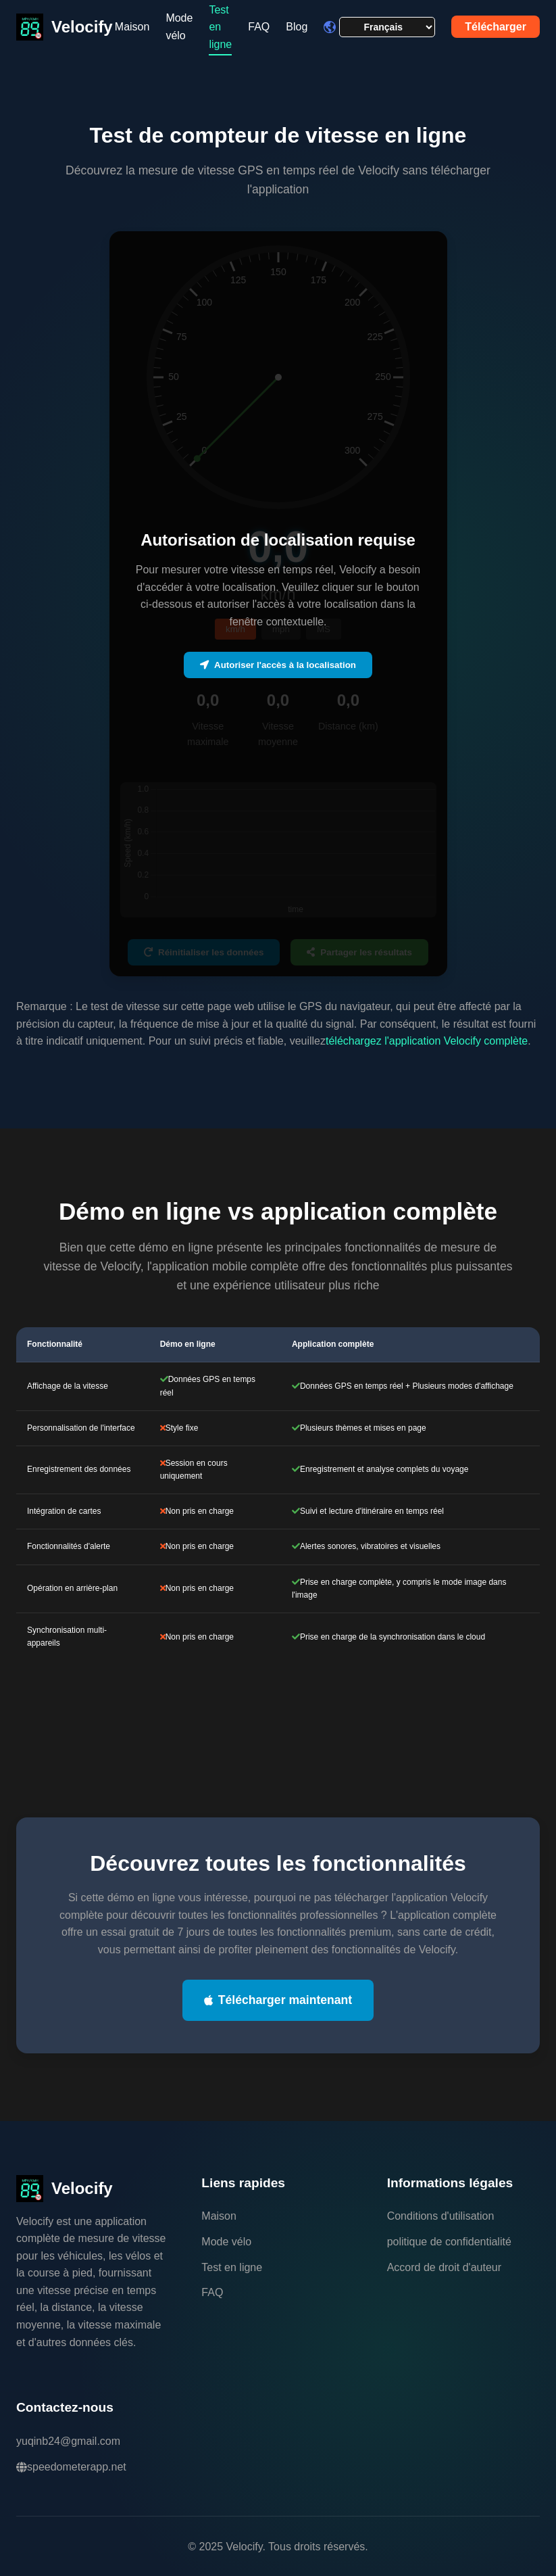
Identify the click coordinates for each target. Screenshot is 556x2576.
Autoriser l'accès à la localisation (278, 665)
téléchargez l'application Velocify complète (427, 1041)
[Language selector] (387, 27)
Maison (132, 26)
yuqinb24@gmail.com (68, 2441)
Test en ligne (231, 2267)
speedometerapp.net (71, 2467)
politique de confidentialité (449, 2241)
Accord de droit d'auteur (444, 2267)
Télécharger (495, 26)
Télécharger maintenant (278, 2000)
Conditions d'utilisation (441, 2216)
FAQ (259, 26)
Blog (296, 26)
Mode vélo (179, 26)
